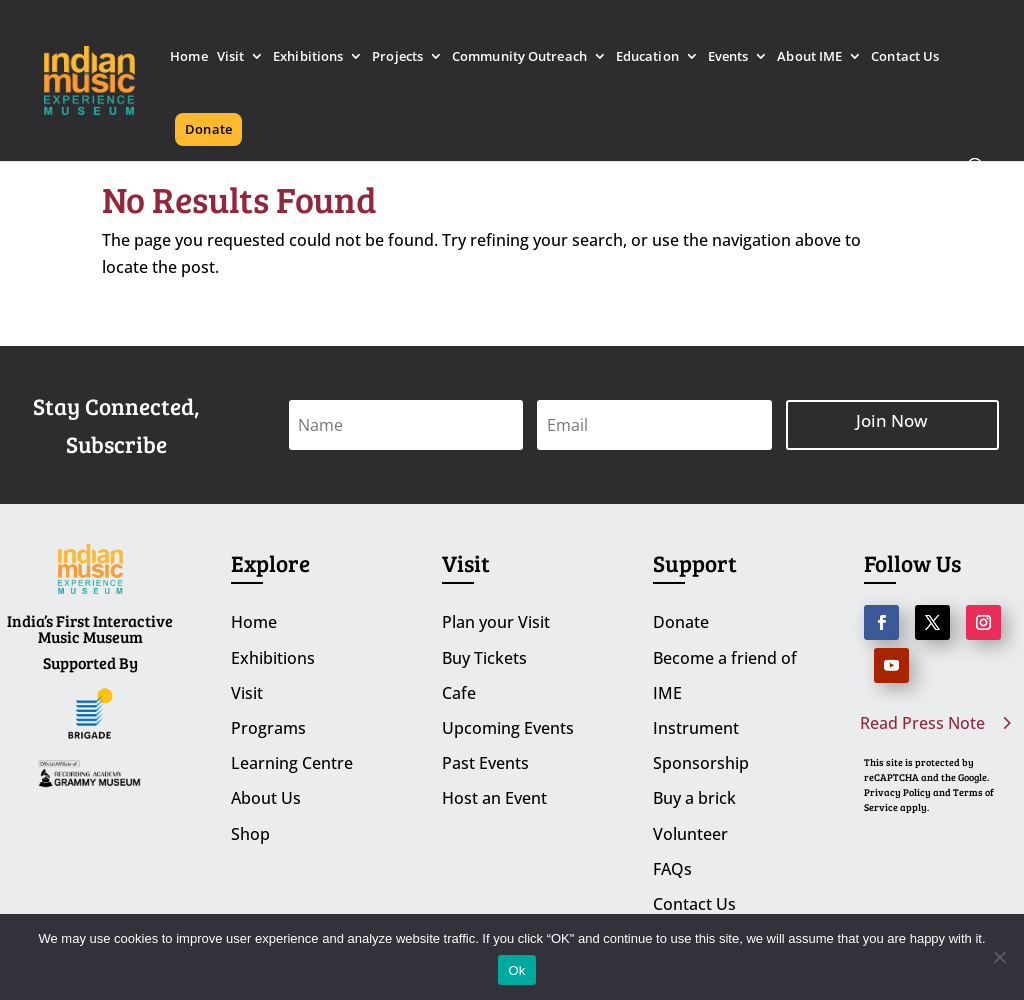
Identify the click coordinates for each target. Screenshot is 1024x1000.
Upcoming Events (508, 728)
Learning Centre (292, 763)
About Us (266, 798)
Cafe (459, 693)
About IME (809, 57)
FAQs (672, 869)
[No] (999, 957)
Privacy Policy (897, 792)
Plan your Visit (496, 622)
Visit (231, 57)
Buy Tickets (484, 658)
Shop (250, 834)
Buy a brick (694, 798)
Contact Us (905, 57)
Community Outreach (519, 57)
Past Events (485, 763)
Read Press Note (922, 723)
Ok (516, 970)
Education (647, 57)
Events (728, 57)
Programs (268, 728)
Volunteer (690, 834)
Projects (397, 57)
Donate (208, 129)
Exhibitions (308, 57)
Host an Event (494, 798)
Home (188, 57)
